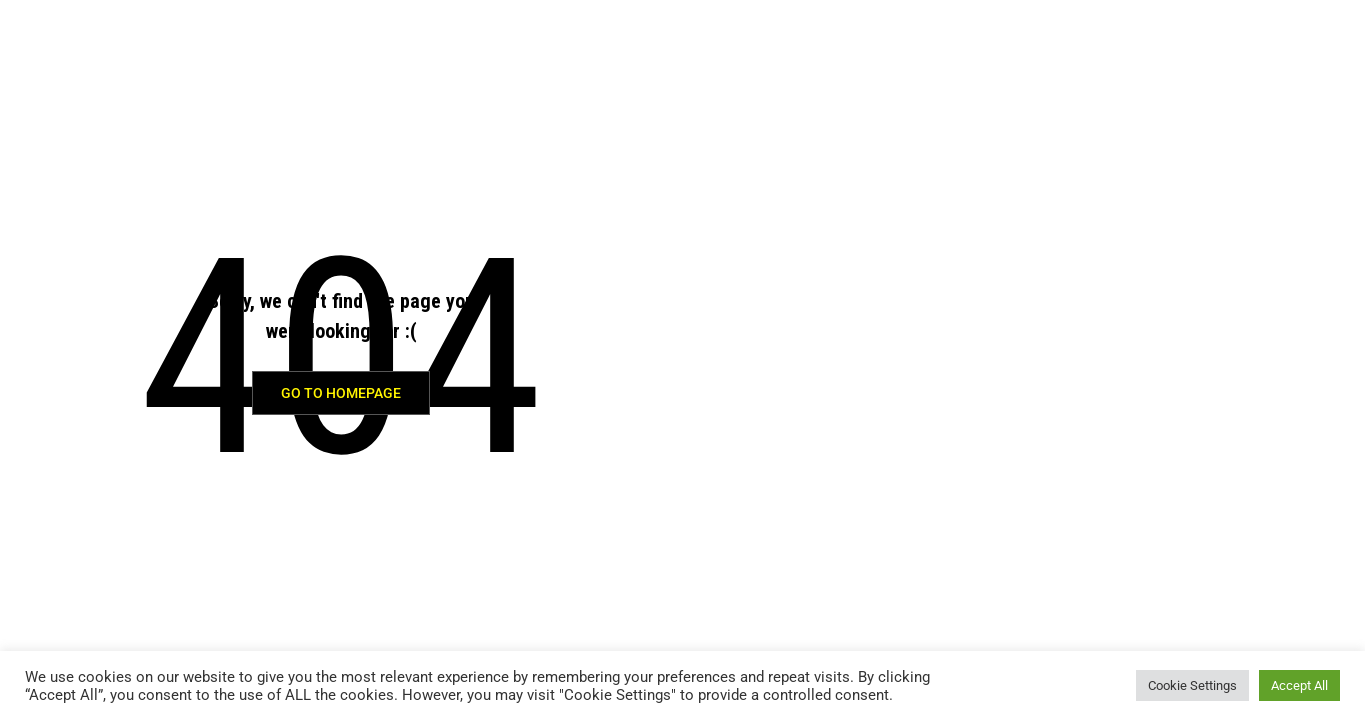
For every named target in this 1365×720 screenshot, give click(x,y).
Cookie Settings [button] (1192, 685)
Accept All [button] (1299, 685)
